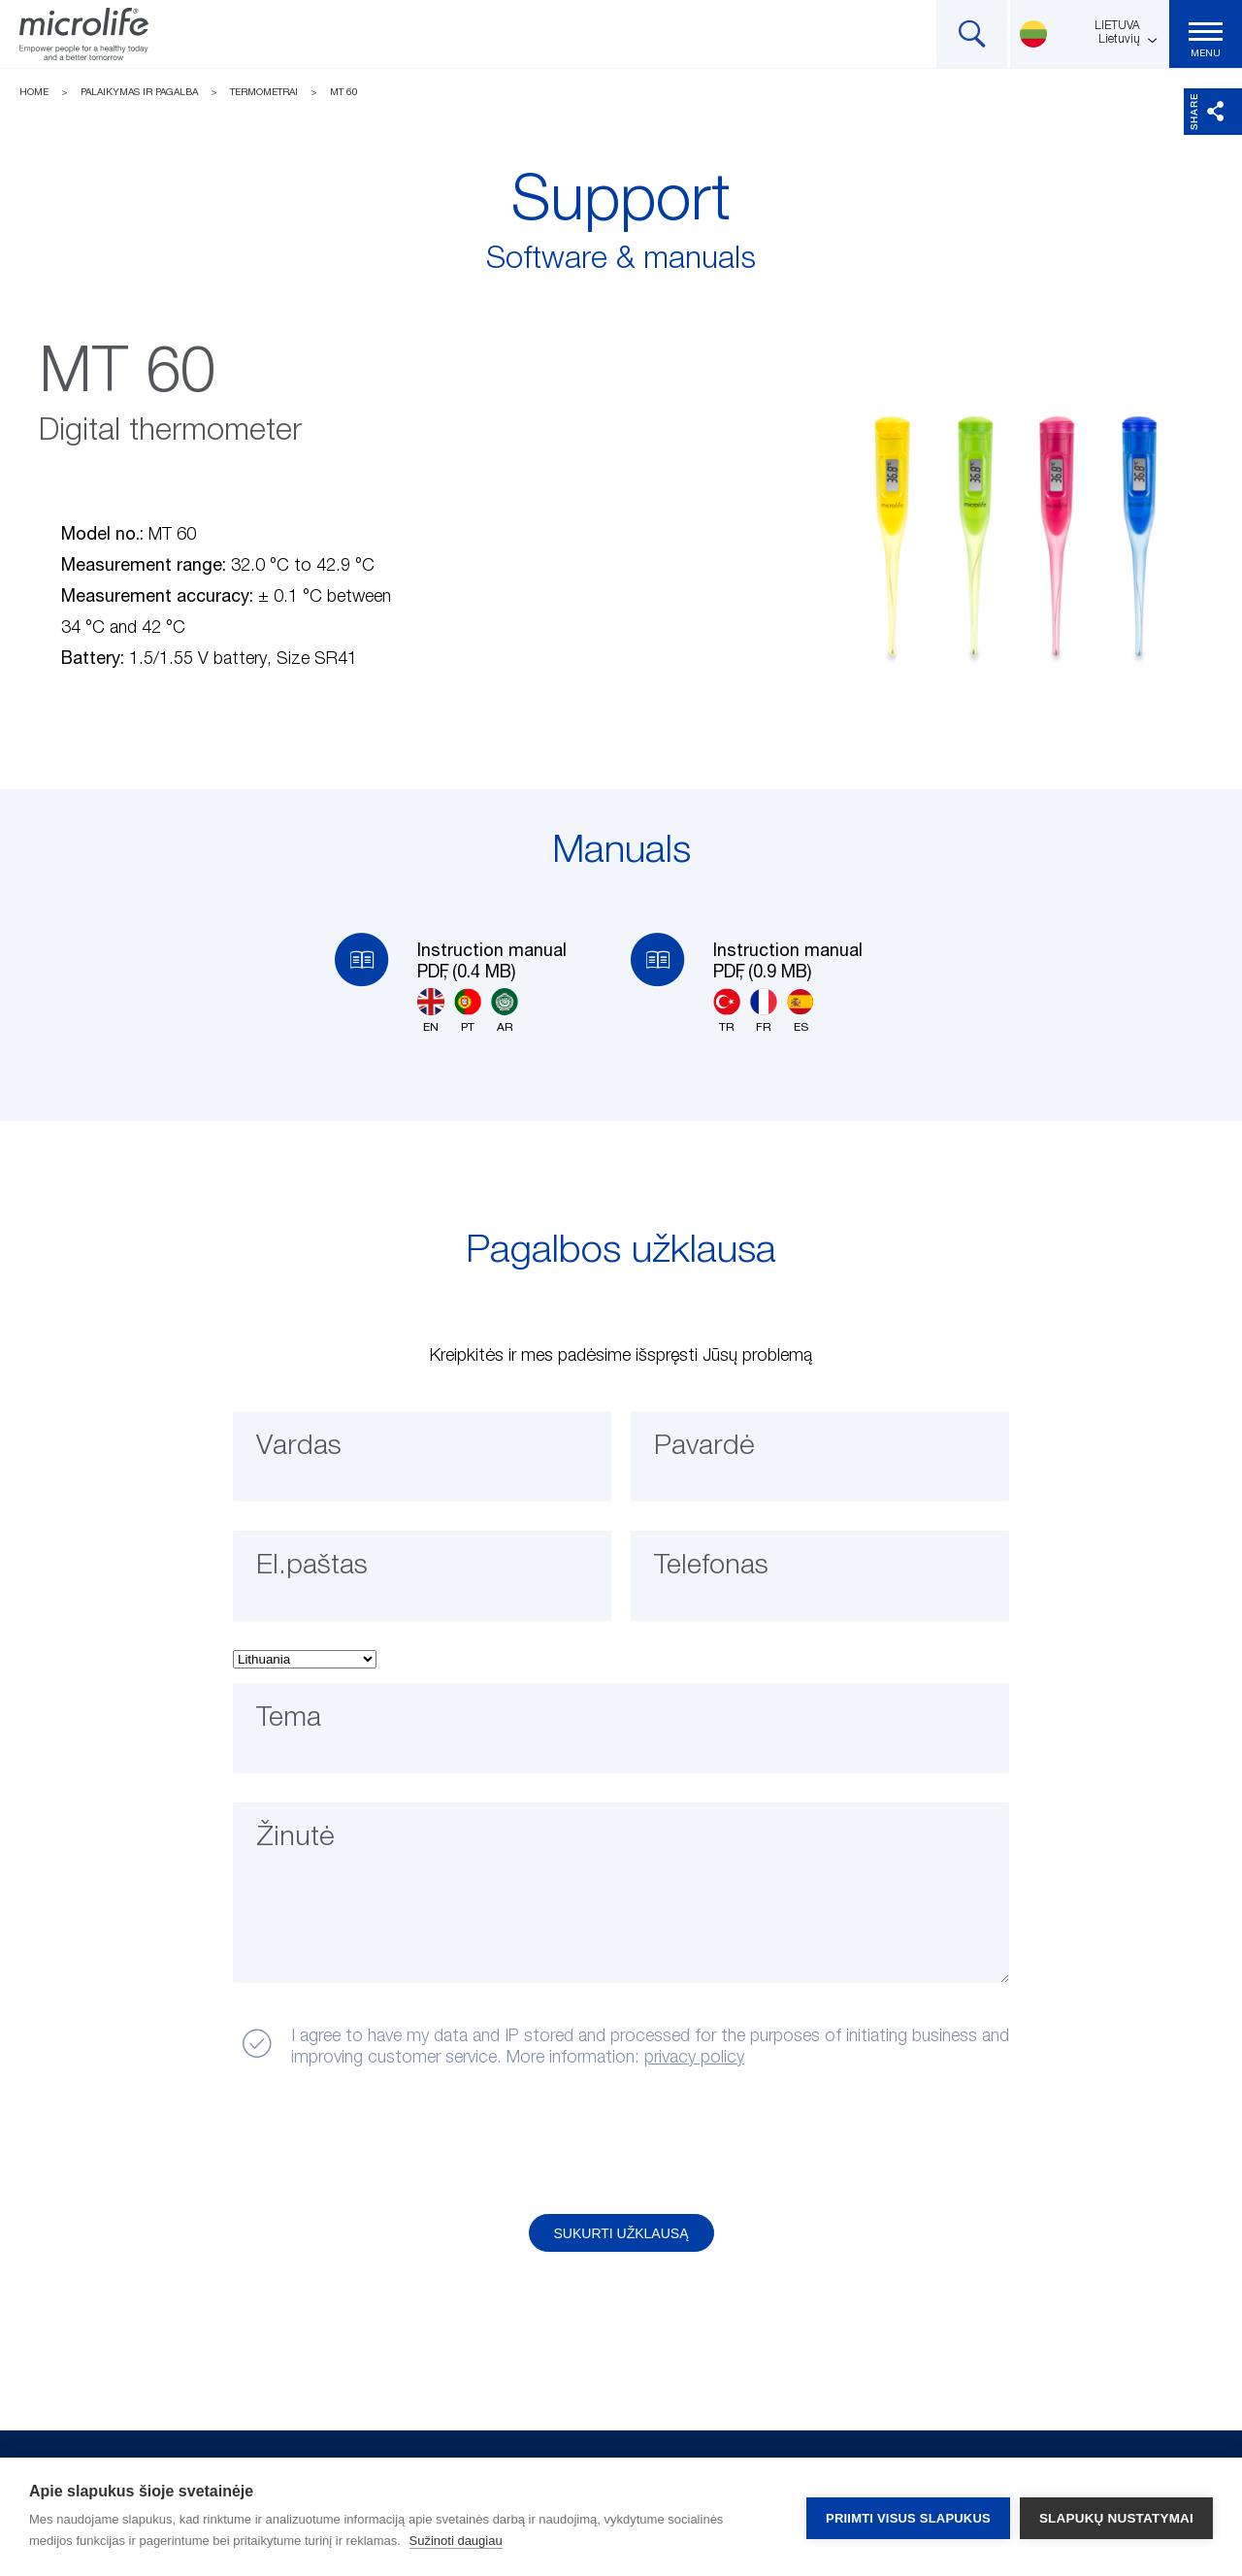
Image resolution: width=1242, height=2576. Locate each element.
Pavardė (707, 1448)
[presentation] (381, 2142)
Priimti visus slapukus (908, 2517)
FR (763, 1011)
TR (726, 1011)
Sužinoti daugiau (456, 2540)
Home (34, 92)
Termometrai (264, 92)
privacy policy (694, 2057)
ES (800, 1011)
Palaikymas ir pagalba (139, 92)
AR (504, 1011)
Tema (292, 1719)
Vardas (301, 1448)
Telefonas (715, 1567)
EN (430, 1011)
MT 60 (344, 92)
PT (467, 1011)
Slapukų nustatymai (1116, 2517)
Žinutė (298, 1839)
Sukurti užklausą (621, 2233)
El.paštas (315, 1567)
